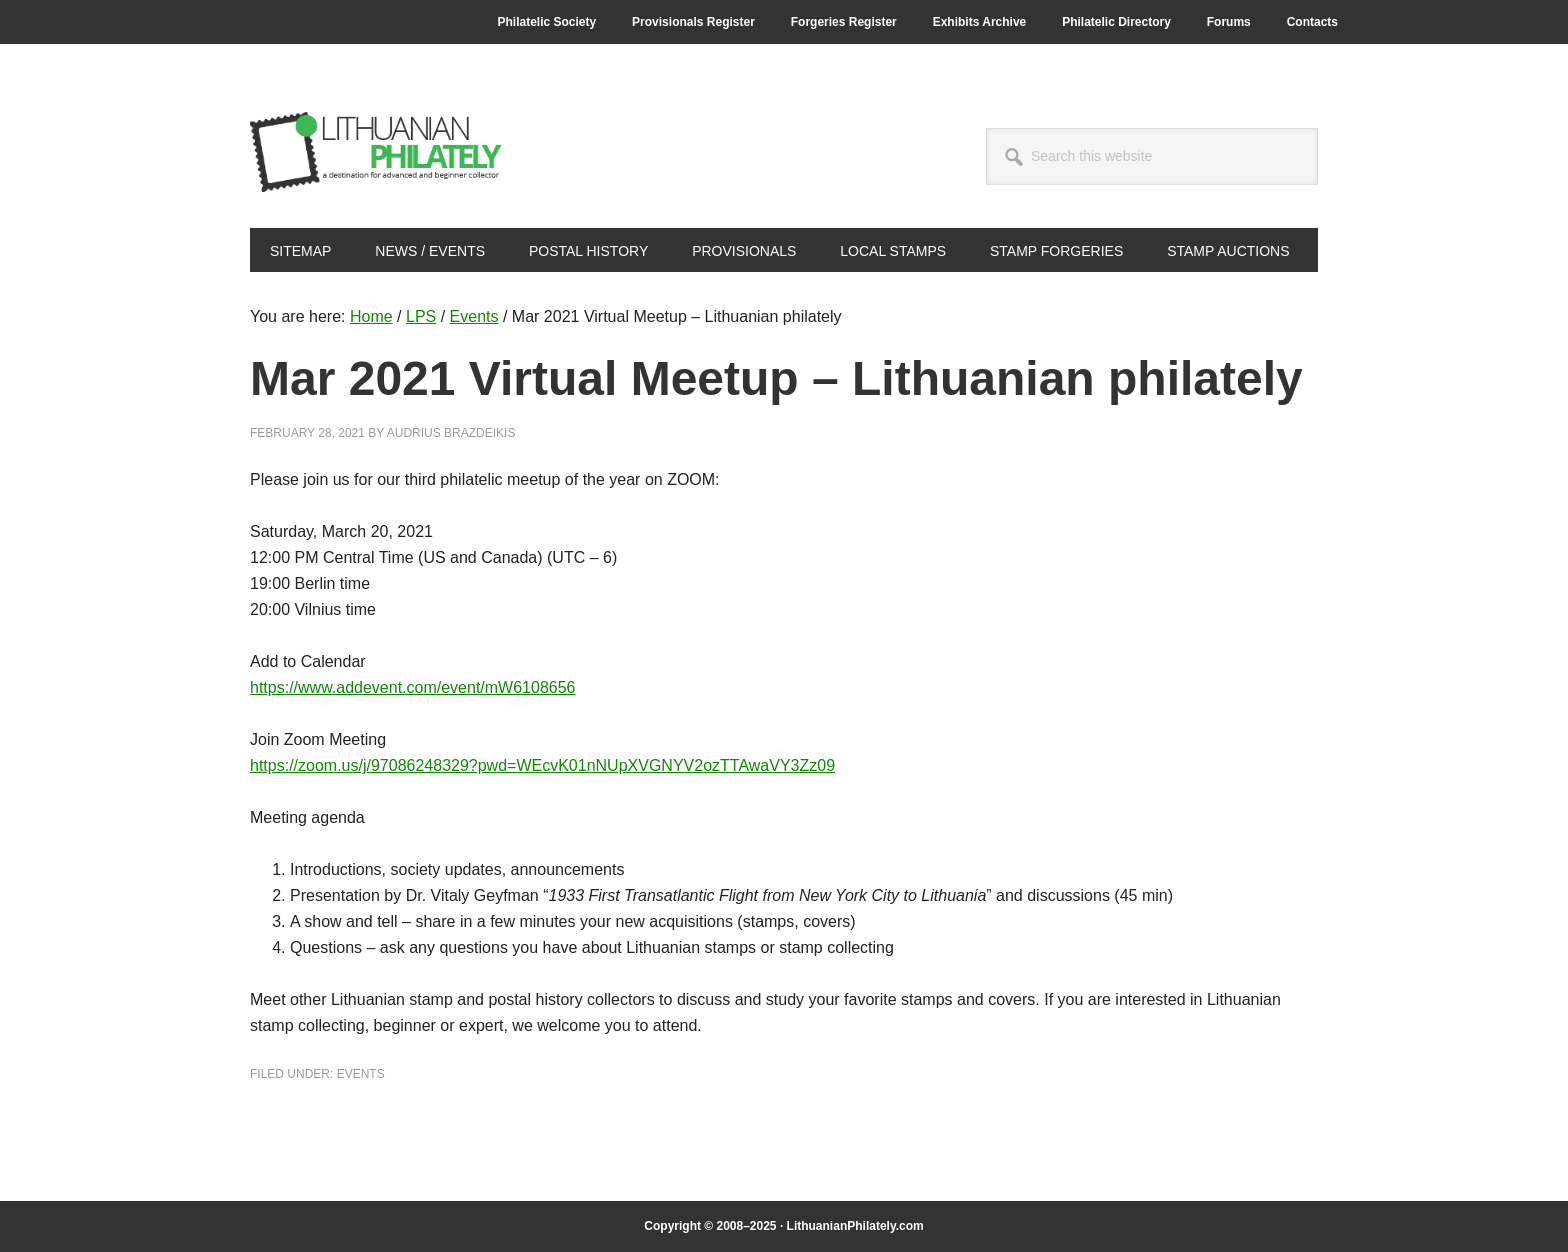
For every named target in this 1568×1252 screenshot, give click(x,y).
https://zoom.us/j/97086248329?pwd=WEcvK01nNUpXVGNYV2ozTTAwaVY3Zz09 (542, 765)
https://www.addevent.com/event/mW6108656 (413, 687)
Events (361, 1074)
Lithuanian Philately (385, 152)
